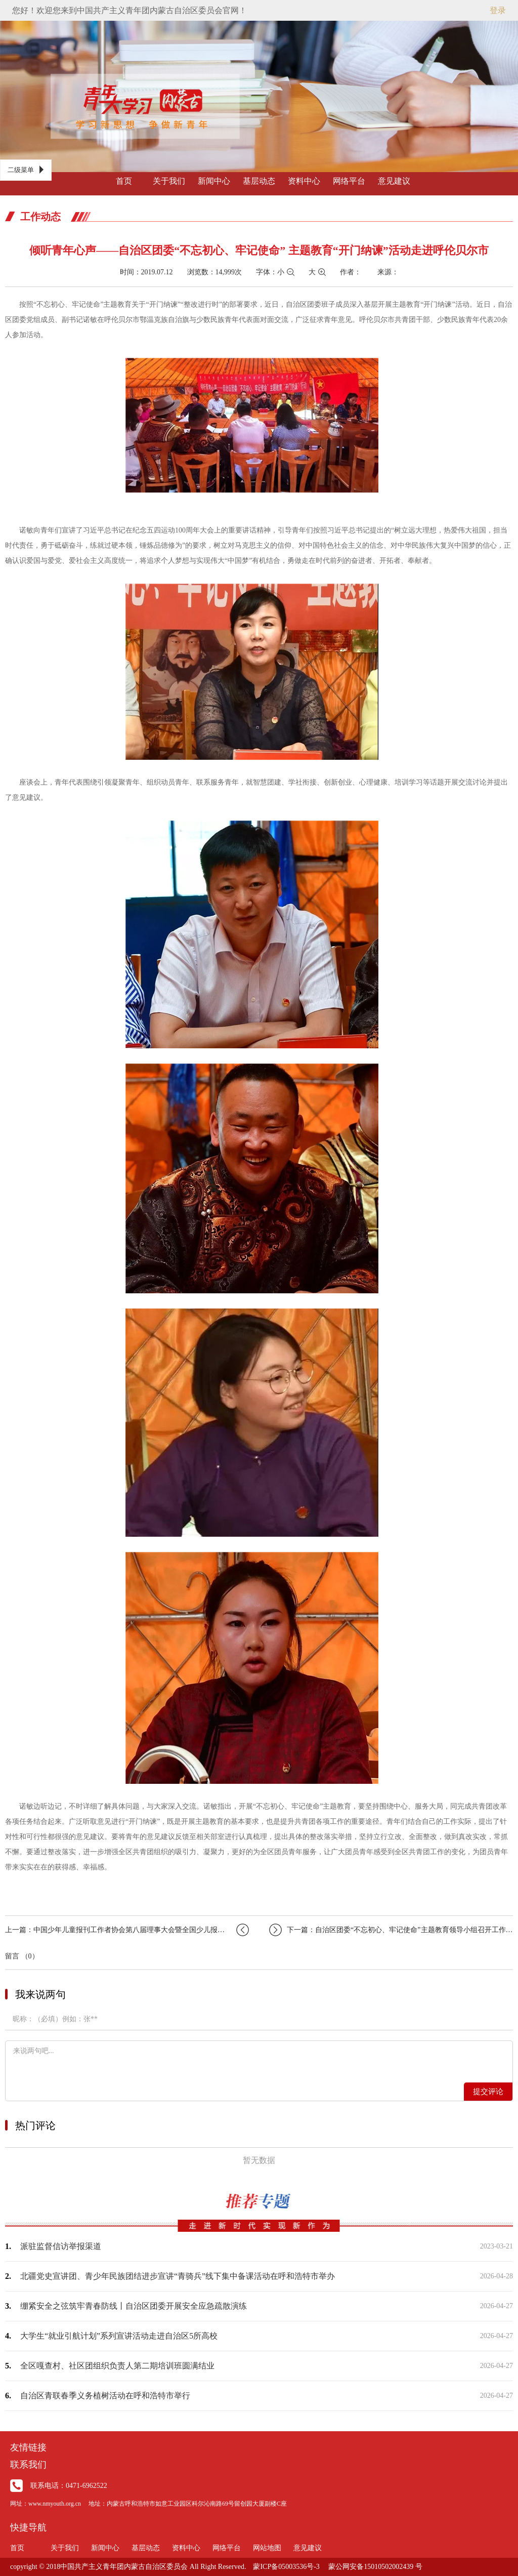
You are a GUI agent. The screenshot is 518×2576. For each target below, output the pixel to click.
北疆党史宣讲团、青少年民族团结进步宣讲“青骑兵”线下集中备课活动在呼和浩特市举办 (177, 2276)
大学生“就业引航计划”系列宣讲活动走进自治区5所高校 (119, 2336)
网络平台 (349, 181)
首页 (124, 181)
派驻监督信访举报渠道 (60, 2246)
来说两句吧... (259, 2061)
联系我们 (28, 2465)
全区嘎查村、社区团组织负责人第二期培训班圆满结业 (117, 2365)
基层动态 (259, 181)
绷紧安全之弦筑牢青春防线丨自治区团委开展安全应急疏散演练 (133, 2306)
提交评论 (488, 2092)
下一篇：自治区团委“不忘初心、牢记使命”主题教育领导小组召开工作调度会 (391, 1930)
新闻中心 (214, 181)
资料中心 (304, 181)
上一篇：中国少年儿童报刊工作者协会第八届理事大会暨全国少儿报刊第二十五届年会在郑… (127, 1930)
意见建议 (394, 181)
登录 (498, 10)
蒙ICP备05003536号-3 (286, 2566)
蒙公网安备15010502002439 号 (375, 2566)
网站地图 (267, 2548)
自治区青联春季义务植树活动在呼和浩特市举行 (105, 2395)
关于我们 (169, 181)
